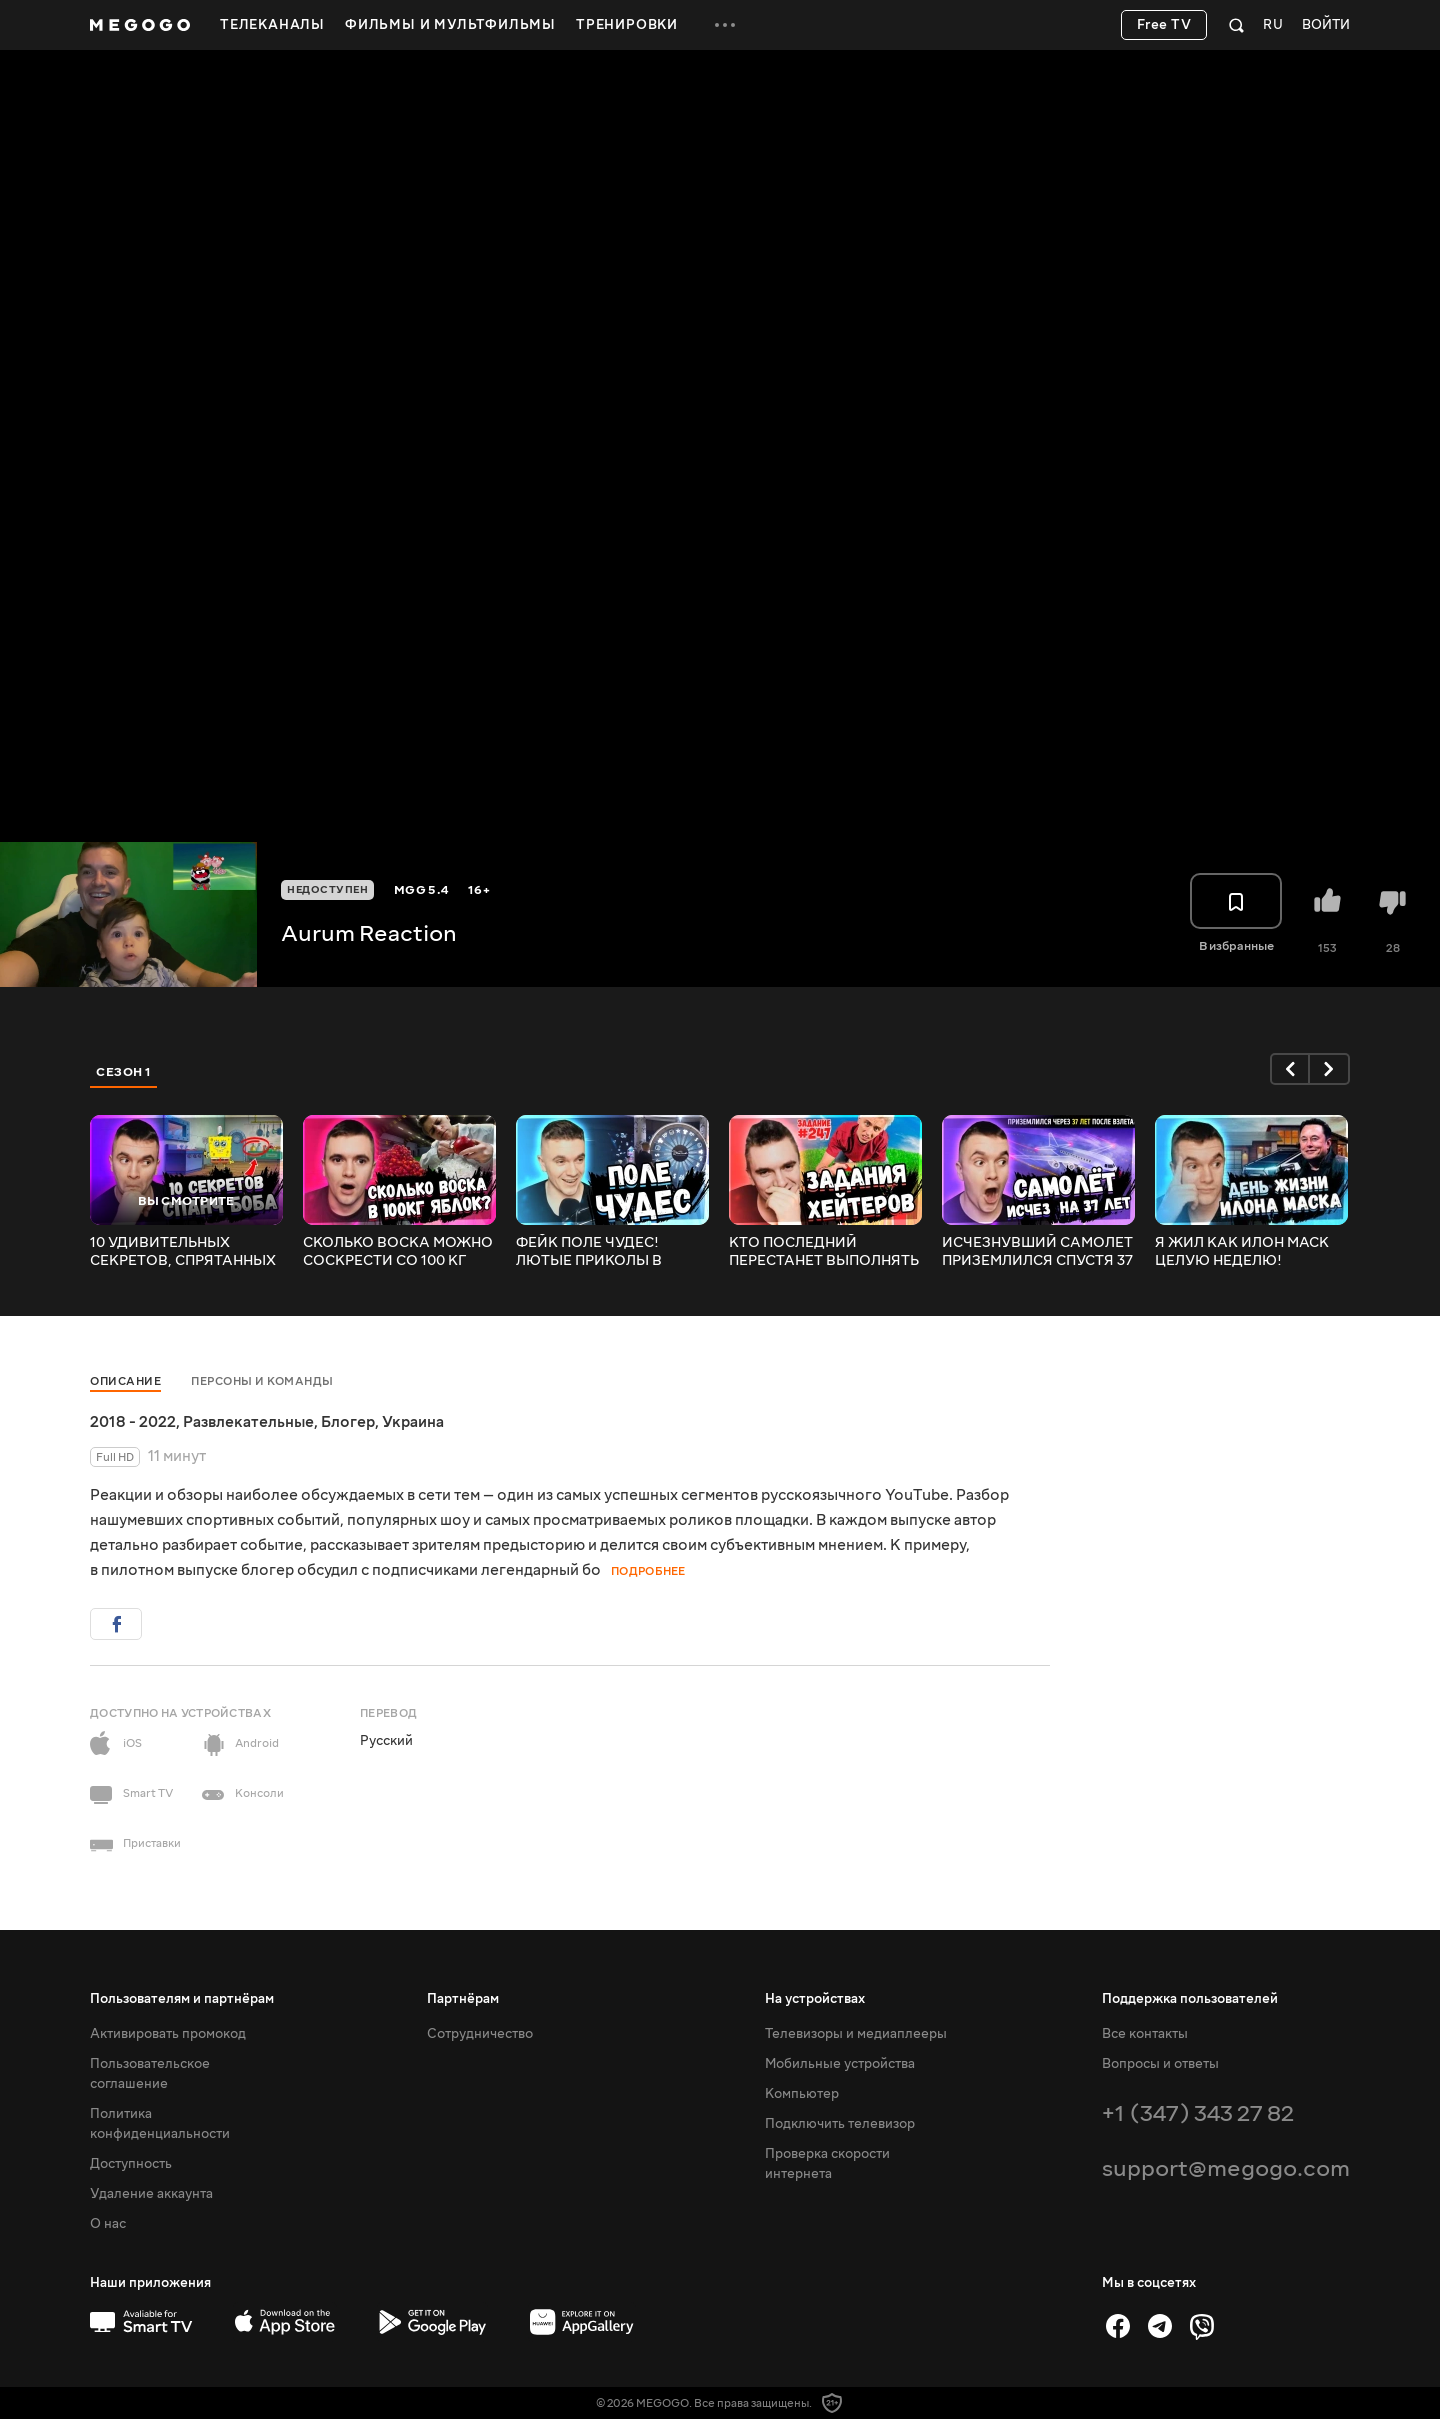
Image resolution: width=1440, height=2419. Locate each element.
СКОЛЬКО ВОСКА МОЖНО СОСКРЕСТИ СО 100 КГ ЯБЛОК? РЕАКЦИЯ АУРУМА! (398, 1252)
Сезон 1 (124, 1072)
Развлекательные (248, 1422)
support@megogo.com (1226, 2168)
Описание (125, 1381)
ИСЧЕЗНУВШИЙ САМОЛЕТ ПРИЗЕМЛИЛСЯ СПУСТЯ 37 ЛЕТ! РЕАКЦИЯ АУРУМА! (1037, 1252)
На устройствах (815, 1999)
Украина (413, 1422)
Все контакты (1145, 2034)
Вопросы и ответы (1160, 2064)
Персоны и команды (262, 1381)
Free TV (1164, 25)
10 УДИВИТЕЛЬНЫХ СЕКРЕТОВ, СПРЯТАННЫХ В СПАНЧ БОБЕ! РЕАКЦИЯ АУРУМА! (183, 1252)
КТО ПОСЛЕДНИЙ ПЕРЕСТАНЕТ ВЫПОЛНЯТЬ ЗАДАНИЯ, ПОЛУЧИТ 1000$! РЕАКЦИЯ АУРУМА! (824, 1252)
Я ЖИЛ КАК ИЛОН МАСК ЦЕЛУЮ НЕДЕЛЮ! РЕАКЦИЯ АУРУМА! (1242, 1252)
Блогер (348, 1422)
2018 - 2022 (133, 1422)
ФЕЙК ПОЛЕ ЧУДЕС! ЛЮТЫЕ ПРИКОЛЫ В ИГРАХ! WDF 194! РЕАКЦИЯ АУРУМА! (612, 1252)
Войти (1326, 25)
